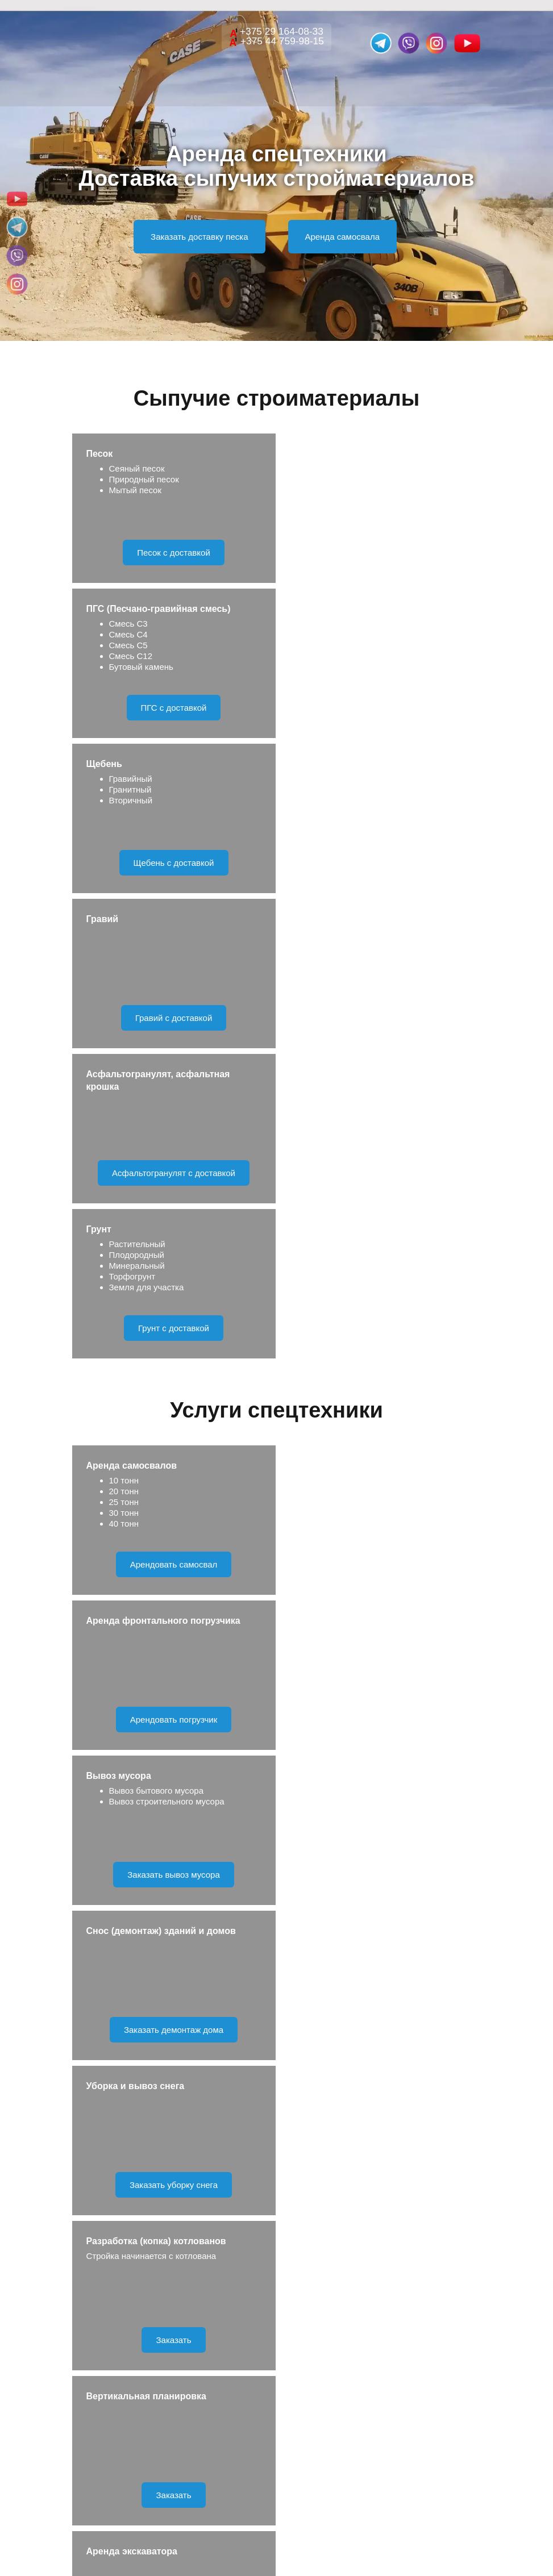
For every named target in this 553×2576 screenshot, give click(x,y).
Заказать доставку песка (199, 236)
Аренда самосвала (342, 236)
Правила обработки (324, 2143)
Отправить (276, 2101)
